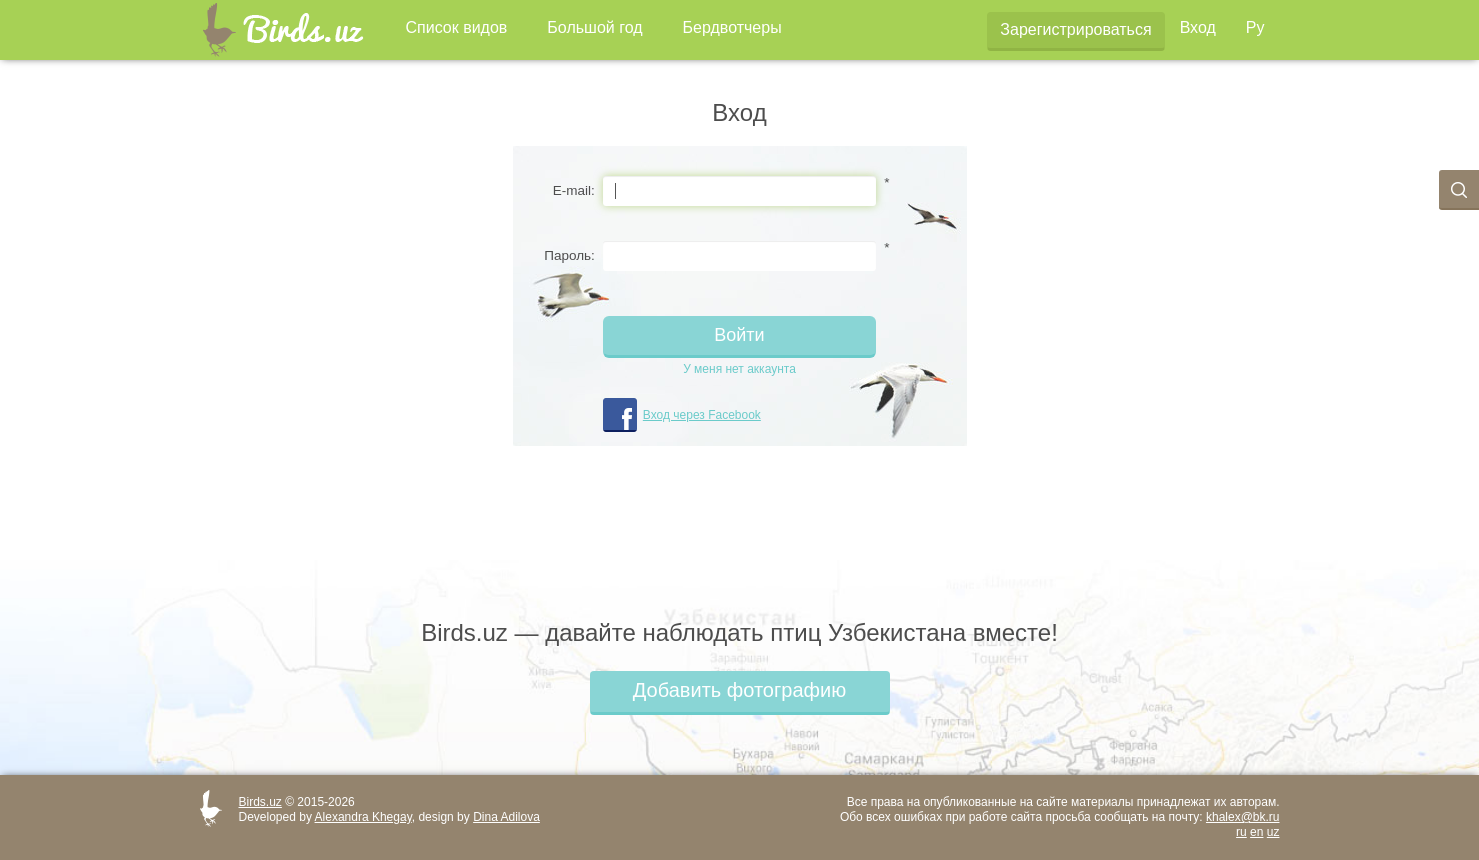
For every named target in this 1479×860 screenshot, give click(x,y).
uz (1273, 832)
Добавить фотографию (739, 690)
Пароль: (569, 255)
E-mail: (574, 190)
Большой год (594, 27)
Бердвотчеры (732, 27)
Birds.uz (260, 802)
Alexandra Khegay (363, 817)
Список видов (457, 27)
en (1256, 832)
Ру (1255, 27)
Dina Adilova (506, 817)
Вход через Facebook (702, 415)
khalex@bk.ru (1243, 817)
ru (1241, 832)
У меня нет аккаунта (739, 369)
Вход (1198, 27)
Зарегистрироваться (1075, 29)
